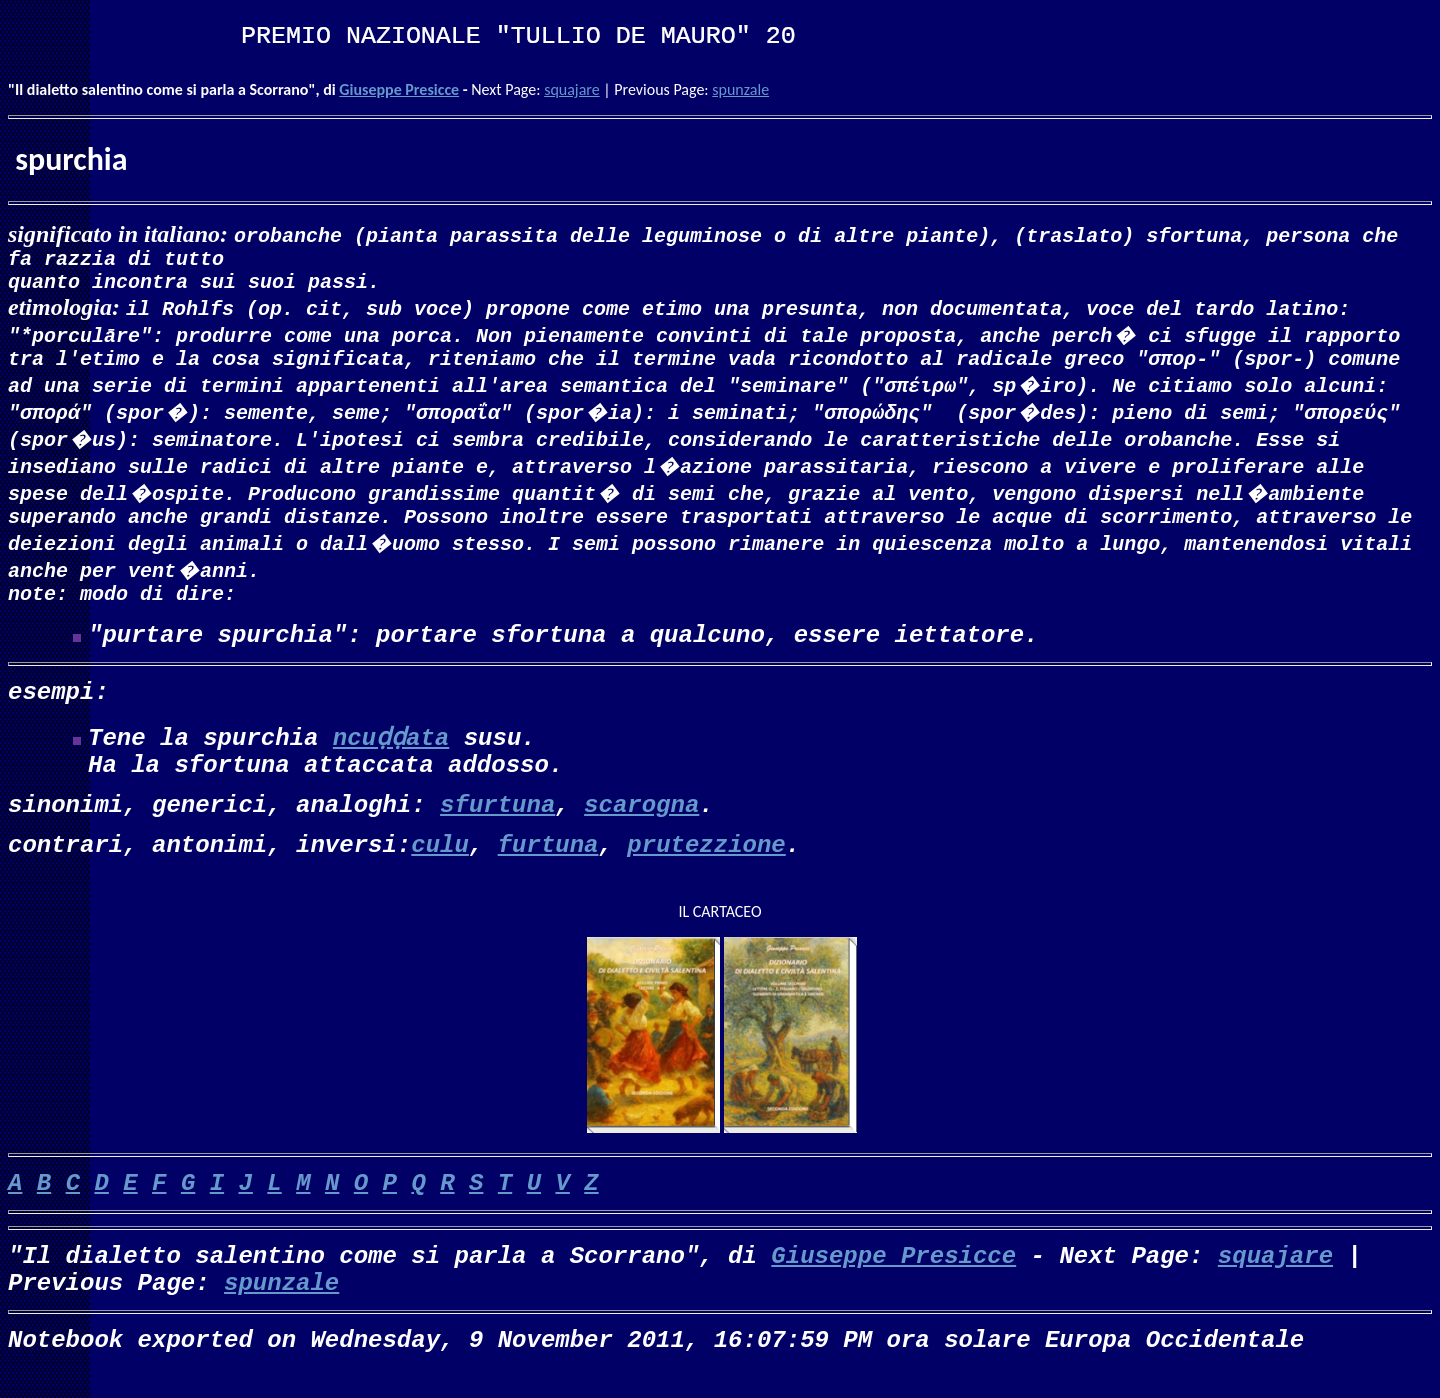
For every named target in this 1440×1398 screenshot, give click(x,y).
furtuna (548, 865)
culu (440, 865)
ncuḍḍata (391, 758)
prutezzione (706, 865)
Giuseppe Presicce (399, 89)
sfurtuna (497, 825)
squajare (572, 89)
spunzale (740, 89)
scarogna (641, 825)
